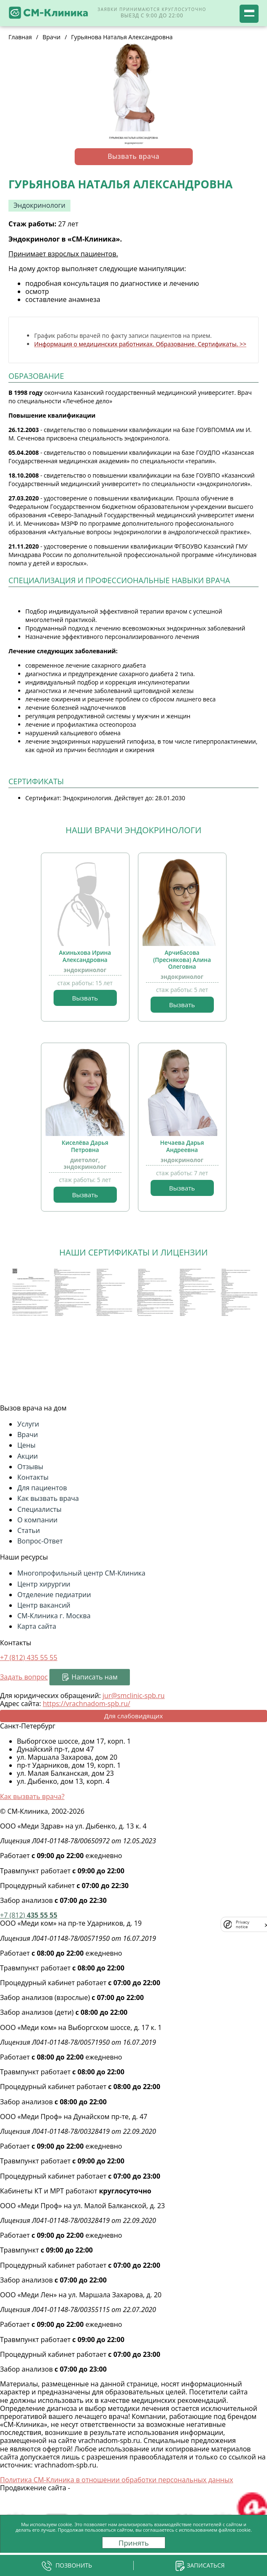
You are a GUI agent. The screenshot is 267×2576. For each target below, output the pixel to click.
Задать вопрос (24, 1677)
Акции (27, 1456)
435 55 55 (28, 1915)
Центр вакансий (43, 1605)
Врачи (27, 1434)
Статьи (28, 1530)
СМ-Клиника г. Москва (54, 1615)
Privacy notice (242, 1924)
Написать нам (94, 1677)
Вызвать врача (133, 156)
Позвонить (73, 2565)
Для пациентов (42, 1487)
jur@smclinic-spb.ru (133, 1695)
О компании (37, 1519)
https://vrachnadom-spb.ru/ (86, 1703)
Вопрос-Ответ (40, 1541)
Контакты (33, 1477)
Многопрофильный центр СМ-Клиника (81, 1573)
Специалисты (39, 1509)
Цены (26, 1445)
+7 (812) (28, 1657)
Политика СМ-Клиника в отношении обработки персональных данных (116, 2479)
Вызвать (85, 998)
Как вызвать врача (48, 1498)
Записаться (206, 2565)
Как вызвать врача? (32, 1796)
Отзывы (30, 1466)
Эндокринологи (39, 205)
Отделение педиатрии (54, 1594)
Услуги (28, 1424)
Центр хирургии (43, 1584)
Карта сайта (36, 1626)
